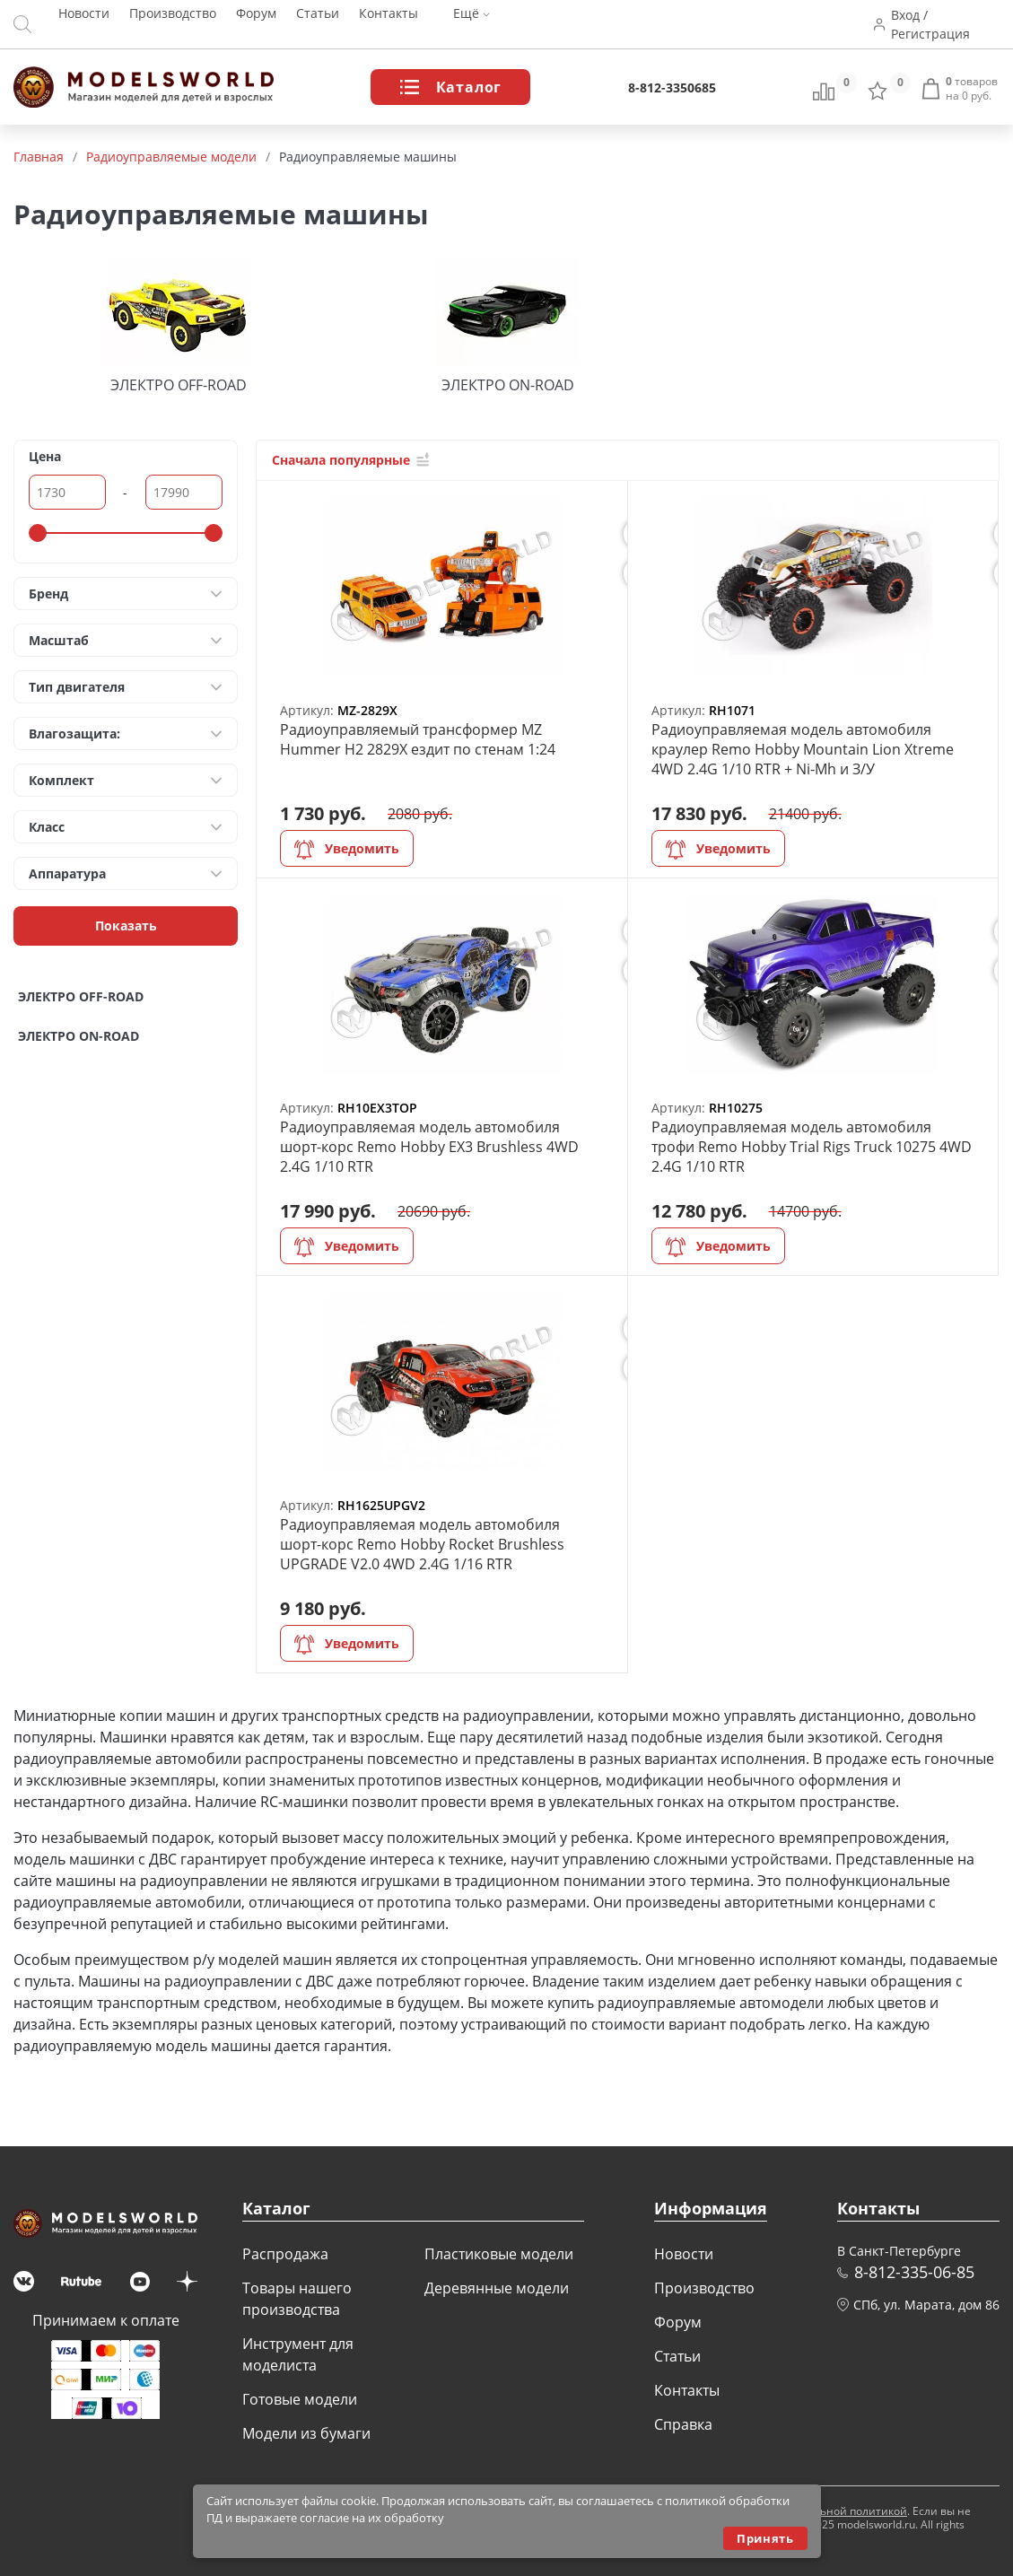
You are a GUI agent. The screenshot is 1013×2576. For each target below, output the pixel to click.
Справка (683, 2424)
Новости (83, 24)
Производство (172, 24)
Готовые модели (299, 2399)
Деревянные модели (496, 2288)
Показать (126, 925)
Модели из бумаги (306, 2433)
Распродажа (285, 2254)
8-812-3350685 (672, 87)
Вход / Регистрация (940, 24)
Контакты (388, 24)
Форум (256, 24)
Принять (765, 2538)
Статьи (317, 24)
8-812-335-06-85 (914, 2272)
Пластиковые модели (498, 2254)
